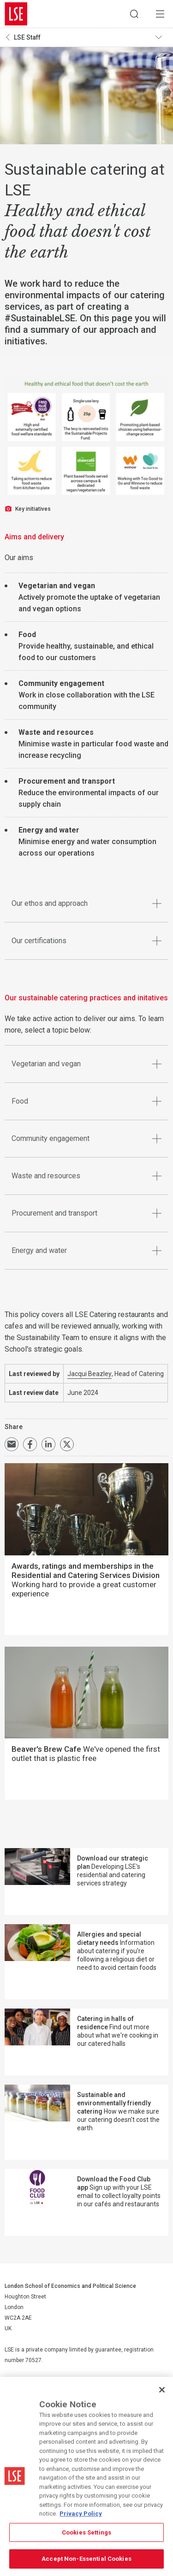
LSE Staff (27, 37)
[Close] (162, 2390)
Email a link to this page (11, 1444)
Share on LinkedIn (48, 1444)
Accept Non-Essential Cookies (86, 2558)
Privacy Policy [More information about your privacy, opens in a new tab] (81, 2513)
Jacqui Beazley (89, 1373)
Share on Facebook (30, 1444)
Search (134, 14)
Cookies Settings (86, 2532)
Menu (160, 14)
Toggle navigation (162, 37)
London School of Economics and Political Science (16, 13)
